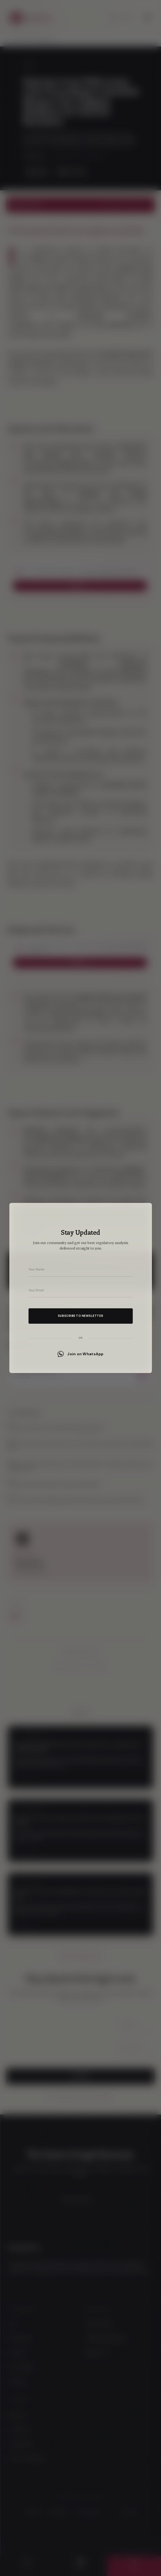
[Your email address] (81, 1290)
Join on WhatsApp (80, 1354)
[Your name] (81, 1269)
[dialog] (80, 1288)
